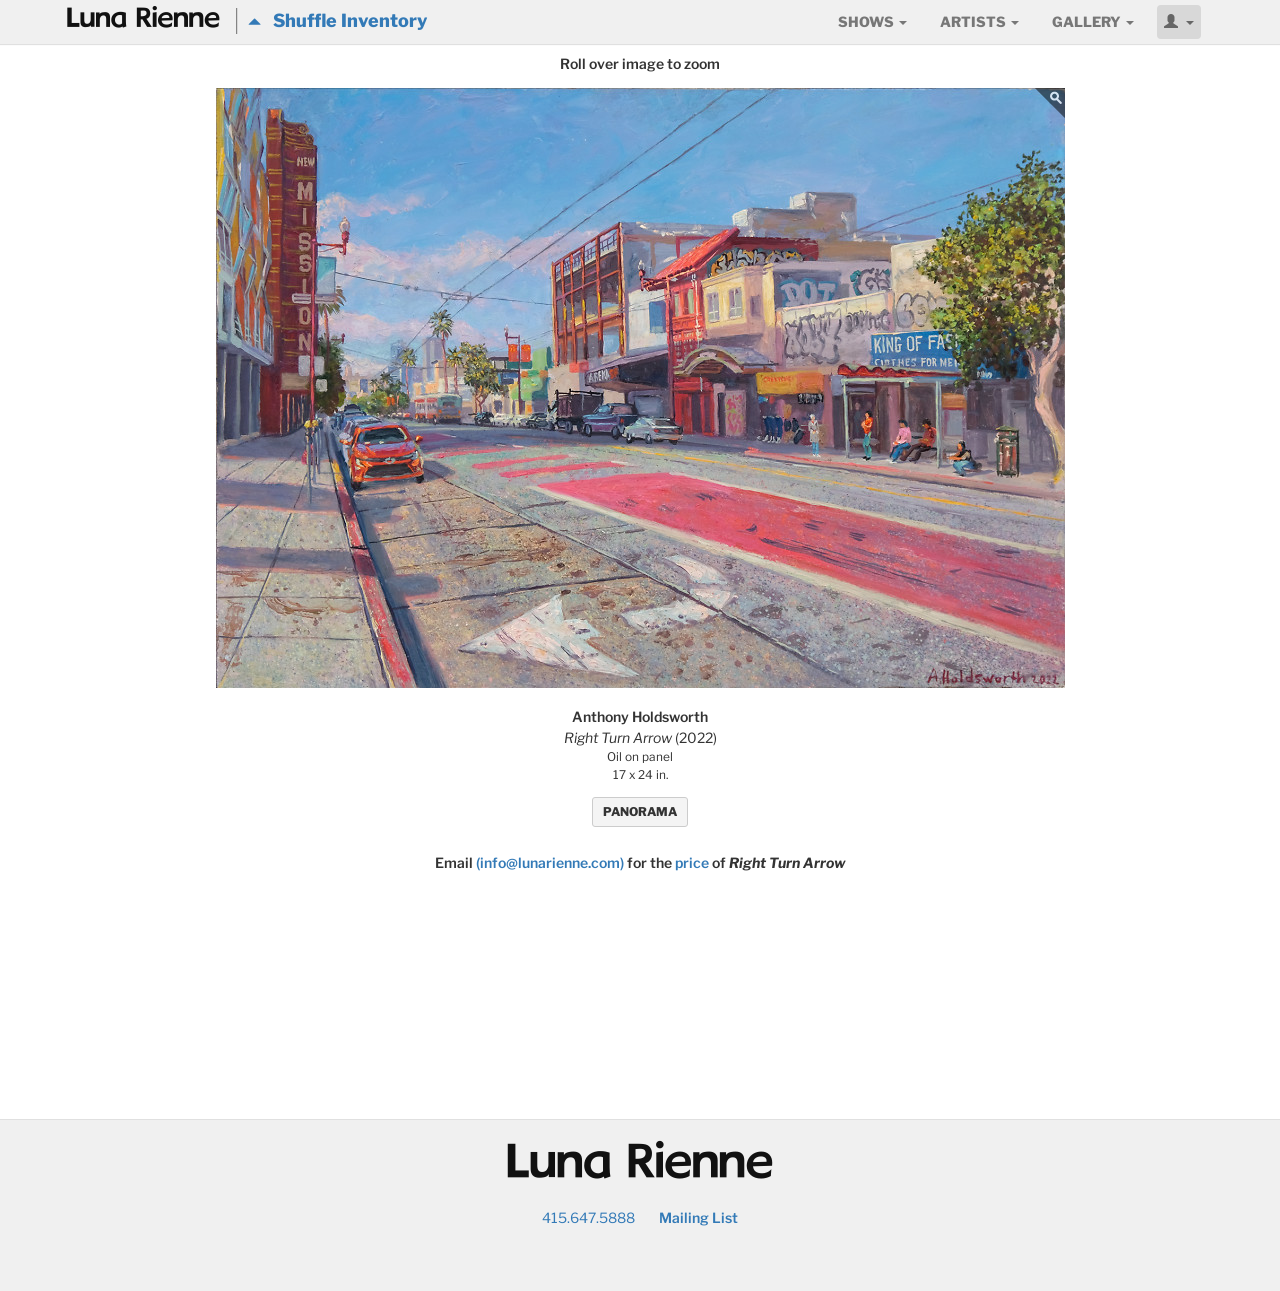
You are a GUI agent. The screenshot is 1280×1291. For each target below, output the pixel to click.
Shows (872, 21)
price (692, 862)
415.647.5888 (588, 1217)
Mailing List (698, 1217)
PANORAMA (640, 811)
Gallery (1093, 21)
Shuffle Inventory (337, 20)
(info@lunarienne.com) (550, 862)
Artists (979, 21)
